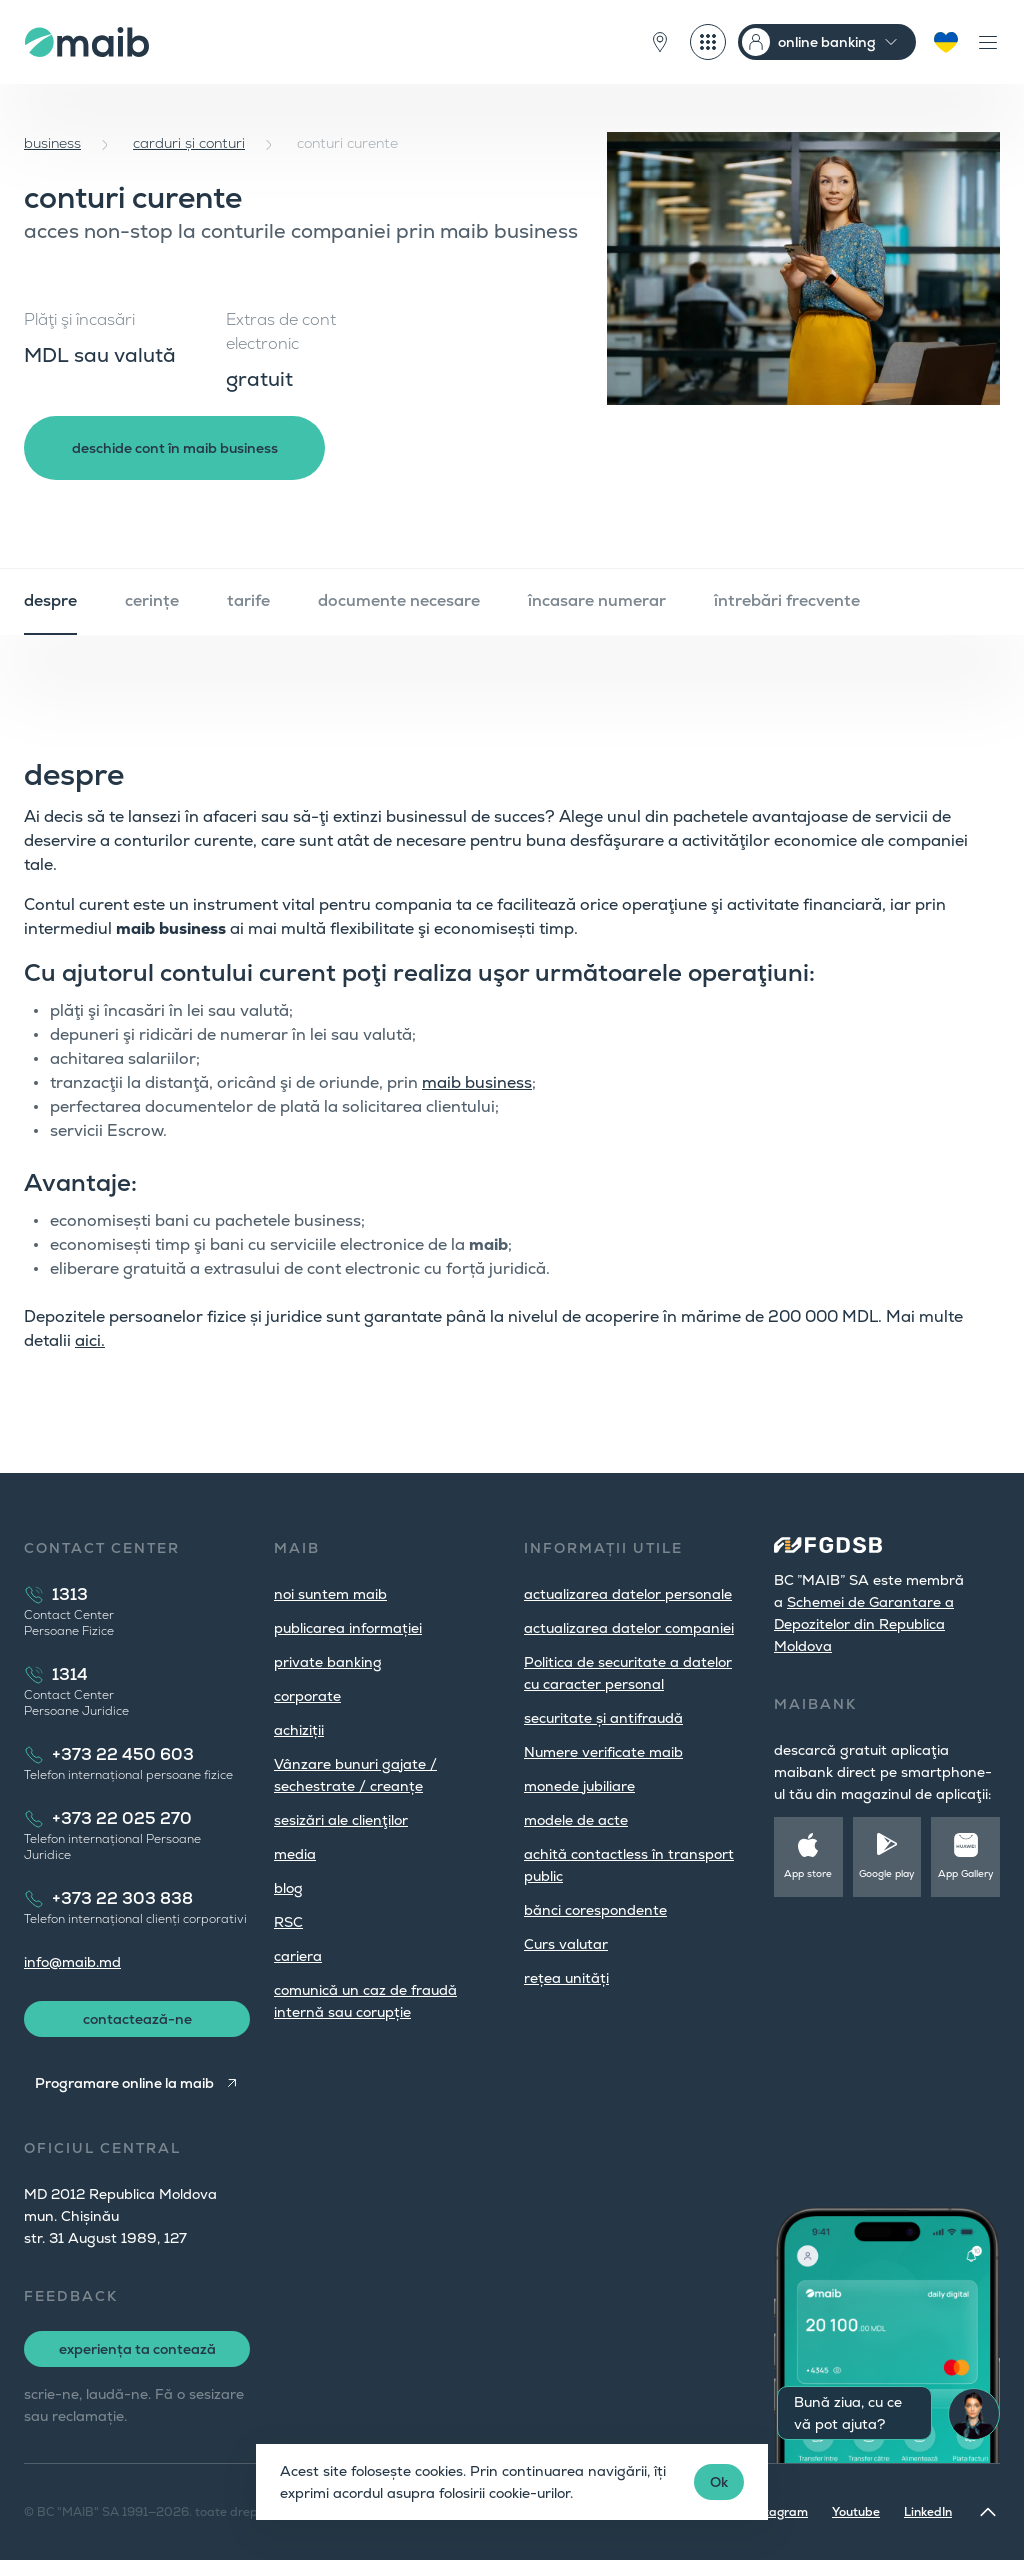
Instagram (778, 2512)
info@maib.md (72, 1962)
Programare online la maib (124, 2083)
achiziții (299, 1730)
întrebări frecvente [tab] (787, 600)
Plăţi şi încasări (79, 319)
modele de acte (576, 1820)
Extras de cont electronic (281, 331)
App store (808, 1873)
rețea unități (566, 1978)
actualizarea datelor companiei (629, 1628)
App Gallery (966, 1873)
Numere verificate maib (603, 1752)
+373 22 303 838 (122, 1898)
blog (288, 1888)
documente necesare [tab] (399, 600)
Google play (887, 1873)
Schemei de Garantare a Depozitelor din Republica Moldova (864, 1624)
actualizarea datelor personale (628, 1594)
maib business (477, 1082)
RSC (288, 1922)
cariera (298, 1956)
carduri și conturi (189, 143)
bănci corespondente (595, 1910)
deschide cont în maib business (175, 448)
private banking (328, 1662)
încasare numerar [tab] (597, 600)
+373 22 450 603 (123, 1754)
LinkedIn (928, 2512)
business (52, 143)
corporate (307, 1696)
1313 (70, 1594)
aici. (90, 1340)
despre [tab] (50, 600)
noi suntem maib (330, 1594)
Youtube (856, 2512)
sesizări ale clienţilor (341, 1820)
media (295, 1854)
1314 (70, 1674)
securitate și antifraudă (603, 1718)
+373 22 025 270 (122, 1818)
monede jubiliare (579, 1786)
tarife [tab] (248, 600)
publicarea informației (348, 1628)
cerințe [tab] (152, 600)
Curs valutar (566, 1944)
